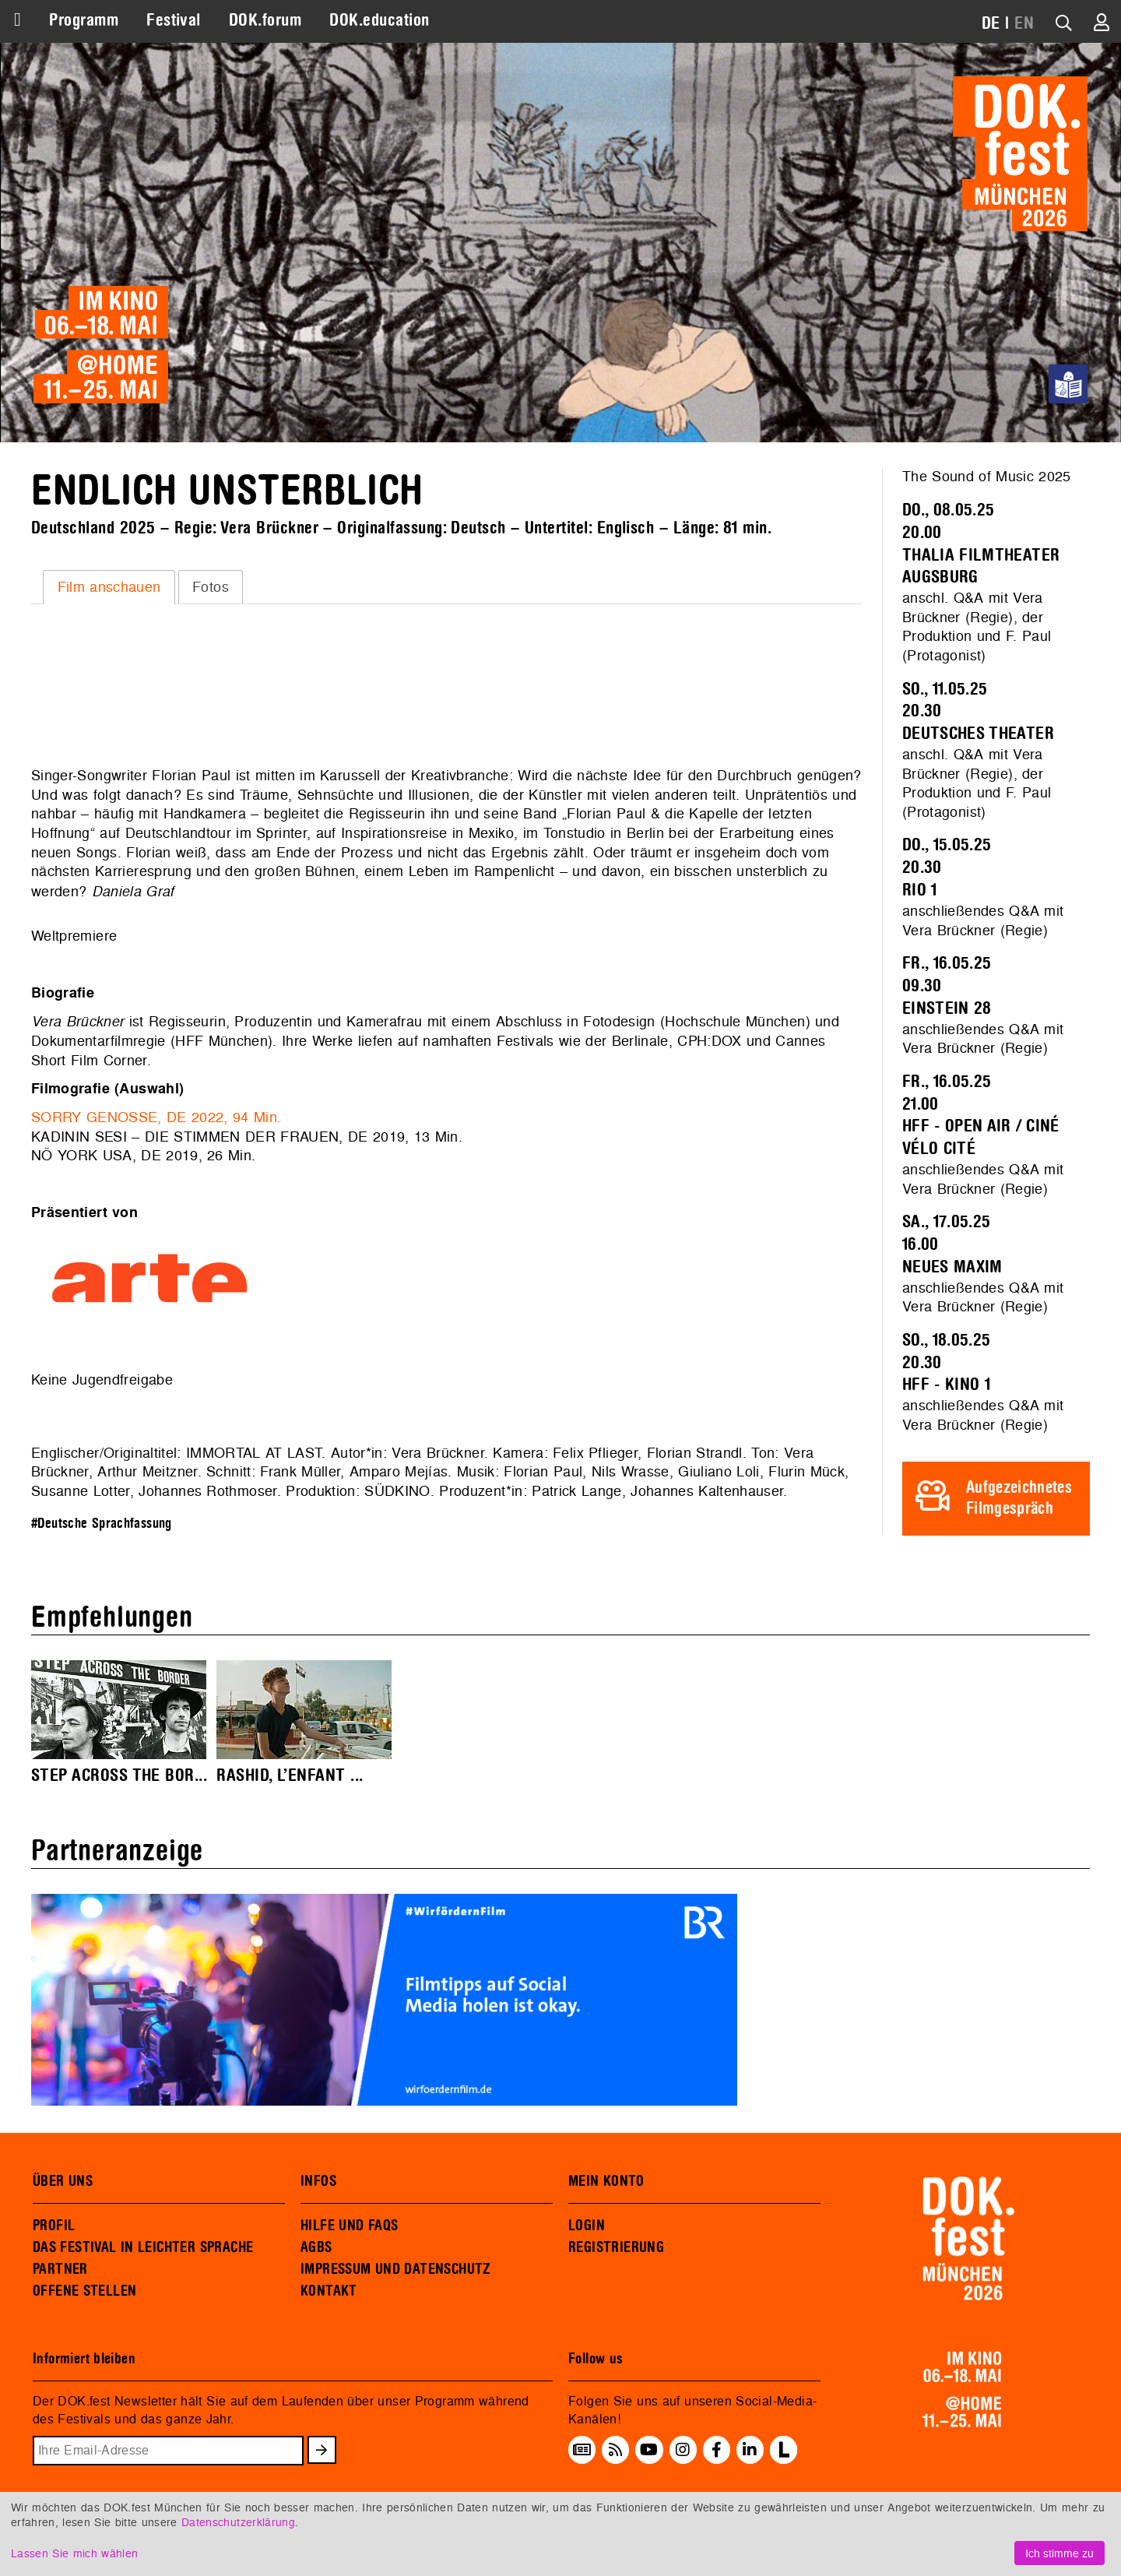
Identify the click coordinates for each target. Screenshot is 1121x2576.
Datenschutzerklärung (238, 2521)
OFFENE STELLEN (84, 2291)
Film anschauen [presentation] (109, 586)
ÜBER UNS (63, 2181)
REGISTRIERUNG (616, 2247)
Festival (173, 20)
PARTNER (60, 2269)
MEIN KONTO (606, 2181)
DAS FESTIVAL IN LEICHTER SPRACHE (143, 2247)
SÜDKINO (397, 1491)
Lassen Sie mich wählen (74, 2553)
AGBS (316, 2247)
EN (1024, 23)
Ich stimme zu (1059, 2553)
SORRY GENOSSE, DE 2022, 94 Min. (156, 1117)
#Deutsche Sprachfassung (101, 1523)
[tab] (109, 587)
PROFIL (54, 2225)
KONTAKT (328, 2291)
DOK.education (379, 20)
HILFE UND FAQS (349, 2225)
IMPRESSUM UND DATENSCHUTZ (395, 2269)
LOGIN (586, 2225)
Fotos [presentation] (210, 586)
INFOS (318, 2181)
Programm (83, 20)
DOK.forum (265, 20)
